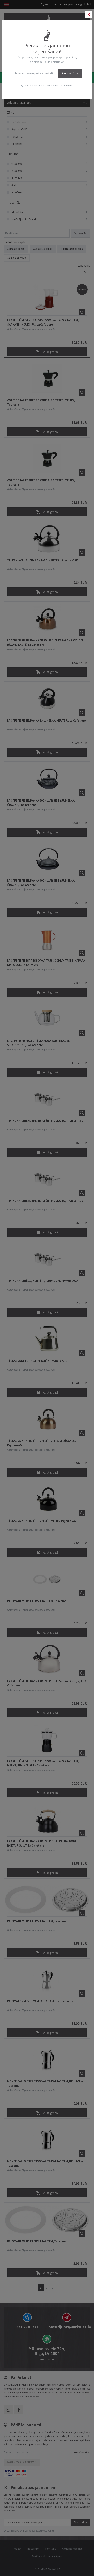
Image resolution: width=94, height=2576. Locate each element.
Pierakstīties (70, 73)
